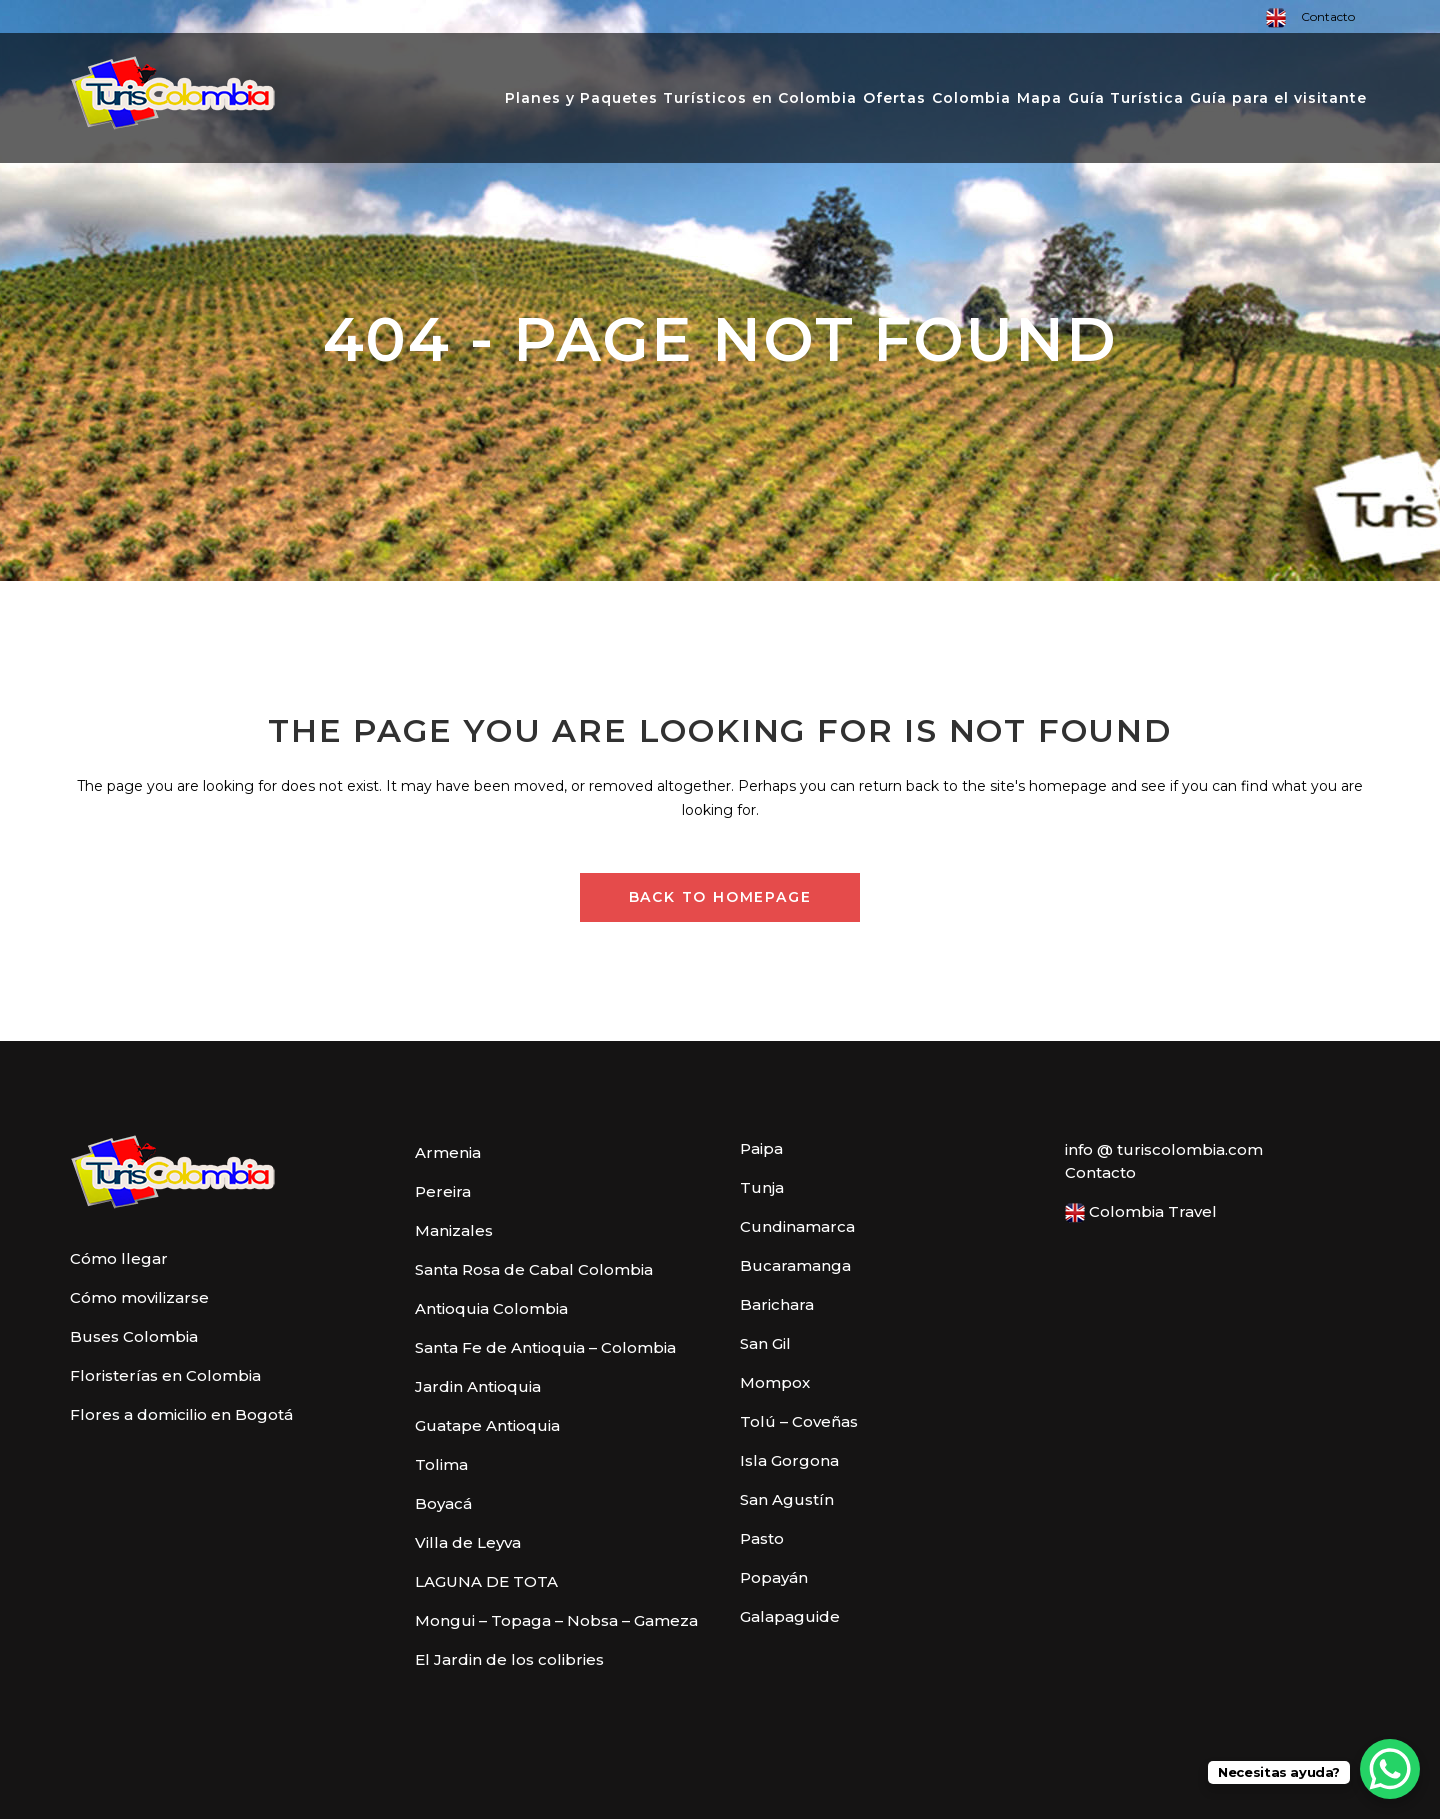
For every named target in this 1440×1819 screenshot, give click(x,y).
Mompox (775, 1382)
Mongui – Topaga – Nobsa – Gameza (556, 1620)
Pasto (762, 1538)
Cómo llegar (119, 1258)
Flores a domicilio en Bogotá (181, 1414)
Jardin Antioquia (478, 1386)
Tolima (441, 1464)
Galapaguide (790, 1616)
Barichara (777, 1304)
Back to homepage (720, 897)
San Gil (765, 1343)
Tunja (762, 1187)
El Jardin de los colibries (509, 1659)
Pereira (443, 1191)
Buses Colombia (134, 1336)
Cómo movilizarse (139, 1297)
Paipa (761, 1148)
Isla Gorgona (789, 1460)
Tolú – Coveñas (799, 1421)
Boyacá (443, 1503)
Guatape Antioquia (487, 1425)
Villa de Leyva (468, 1542)
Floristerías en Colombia (165, 1375)
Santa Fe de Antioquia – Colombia (545, 1347)
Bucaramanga (795, 1265)
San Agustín (787, 1499)
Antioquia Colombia (491, 1308)
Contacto (1328, 16)
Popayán (774, 1577)
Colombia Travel (1141, 1212)
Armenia (448, 1152)
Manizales (454, 1230)
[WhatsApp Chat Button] (1390, 1769)
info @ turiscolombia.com (1164, 1149)
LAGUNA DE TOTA (486, 1581)
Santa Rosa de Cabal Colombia (534, 1269)
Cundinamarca (797, 1226)
